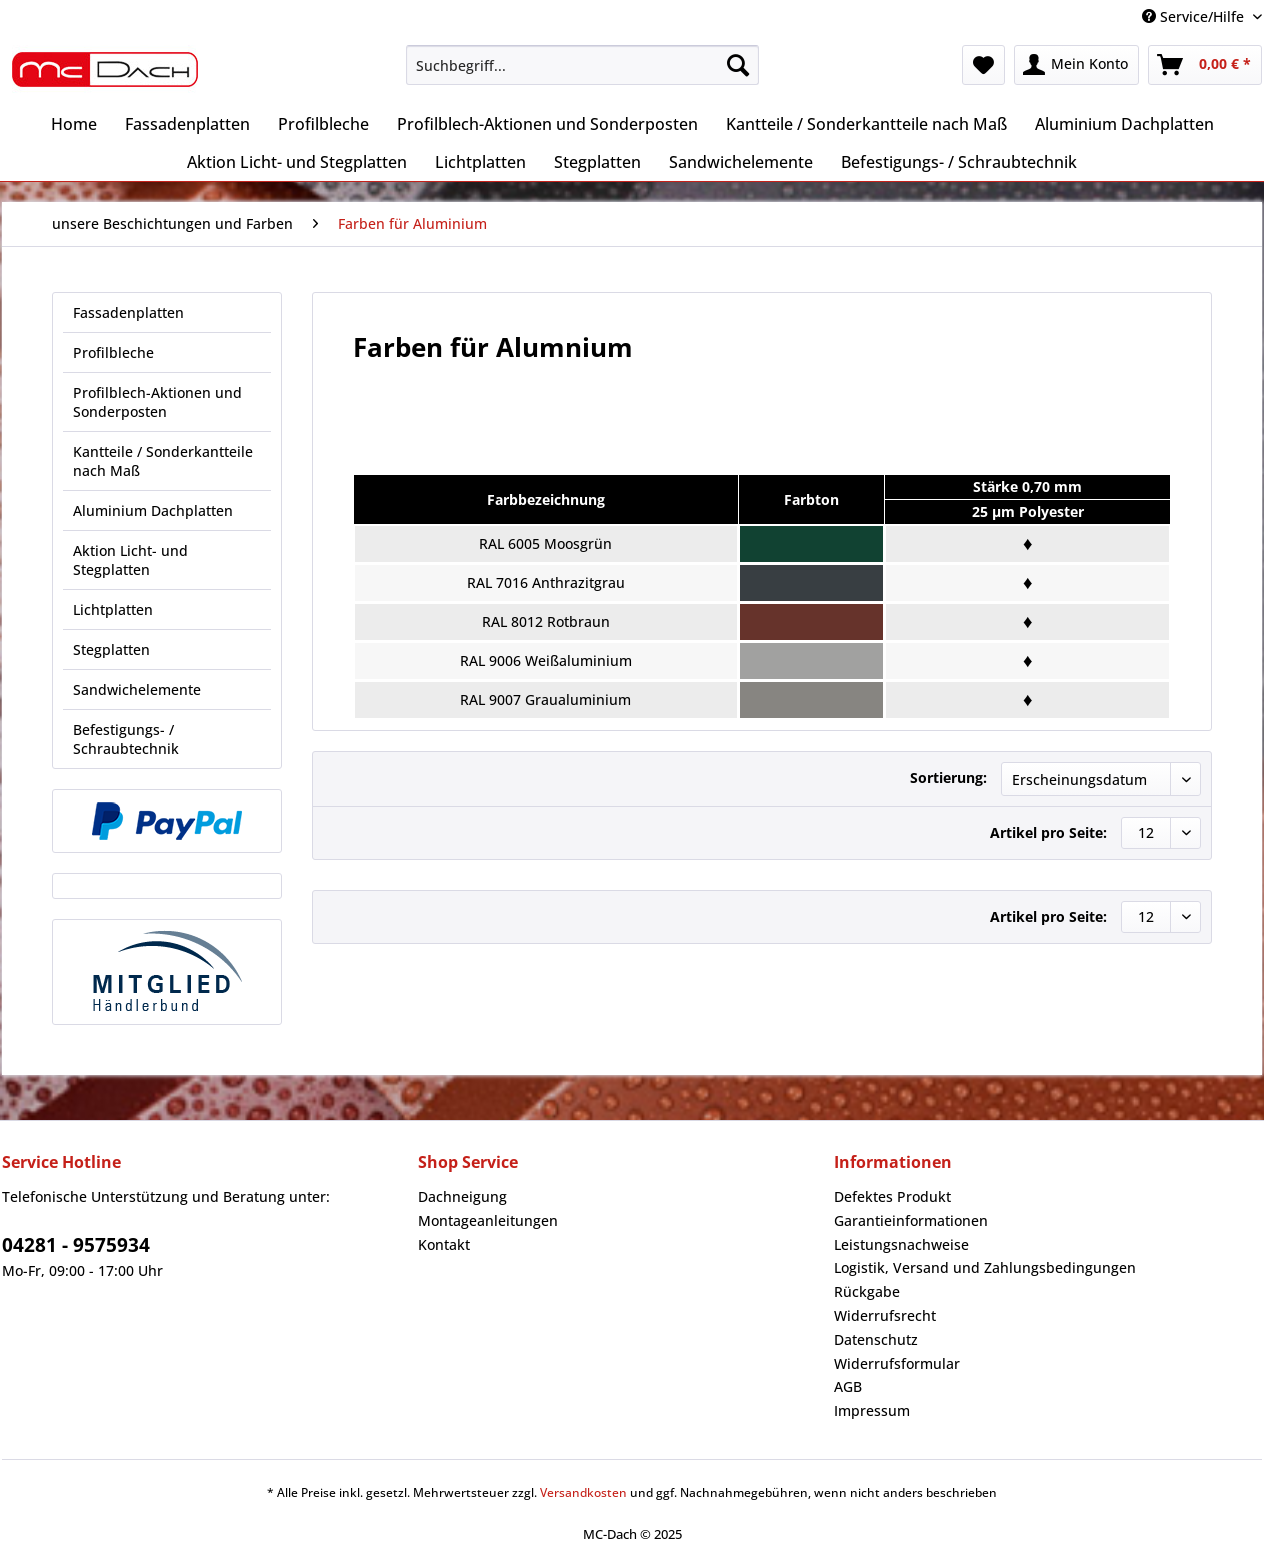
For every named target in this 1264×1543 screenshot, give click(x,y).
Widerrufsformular (897, 1363)
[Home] (74, 124)
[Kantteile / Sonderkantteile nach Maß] (866, 124)
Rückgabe (867, 1291)
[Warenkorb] (1205, 65)
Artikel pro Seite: (1048, 832)
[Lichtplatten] (480, 162)
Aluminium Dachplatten (153, 510)
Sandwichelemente (137, 689)
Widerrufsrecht (885, 1315)
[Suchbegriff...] (582, 65)
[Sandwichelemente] (741, 162)
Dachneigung (462, 1196)
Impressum (872, 1410)
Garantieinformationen (911, 1220)
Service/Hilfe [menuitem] (1195, 16)
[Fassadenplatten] (187, 124)
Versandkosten (583, 1492)
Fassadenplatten (128, 312)
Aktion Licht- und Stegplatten (130, 560)
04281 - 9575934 (76, 1245)
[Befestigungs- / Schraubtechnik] (959, 162)
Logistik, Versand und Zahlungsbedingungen (985, 1267)
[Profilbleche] (323, 124)
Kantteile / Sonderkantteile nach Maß (163, 461)
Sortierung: (948, 777)
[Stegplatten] (597, 162)
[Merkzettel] (983, 65)
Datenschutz (876, 1339)
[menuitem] (582, 74)
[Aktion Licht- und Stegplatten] (297, 162)
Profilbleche (113, 352)
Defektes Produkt (892, 1196)
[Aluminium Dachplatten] (1124, 124)
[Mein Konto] (1076, 65)
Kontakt (444, 1244)
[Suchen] (738, 65)
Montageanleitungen (488, 1220)
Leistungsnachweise (901, 1244)
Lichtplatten (113, 609)
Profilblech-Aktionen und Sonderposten (157, 402)
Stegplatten (111, 649)
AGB (848, 1386)
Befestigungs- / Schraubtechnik (126, 739)
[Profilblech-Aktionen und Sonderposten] (547, 124)
